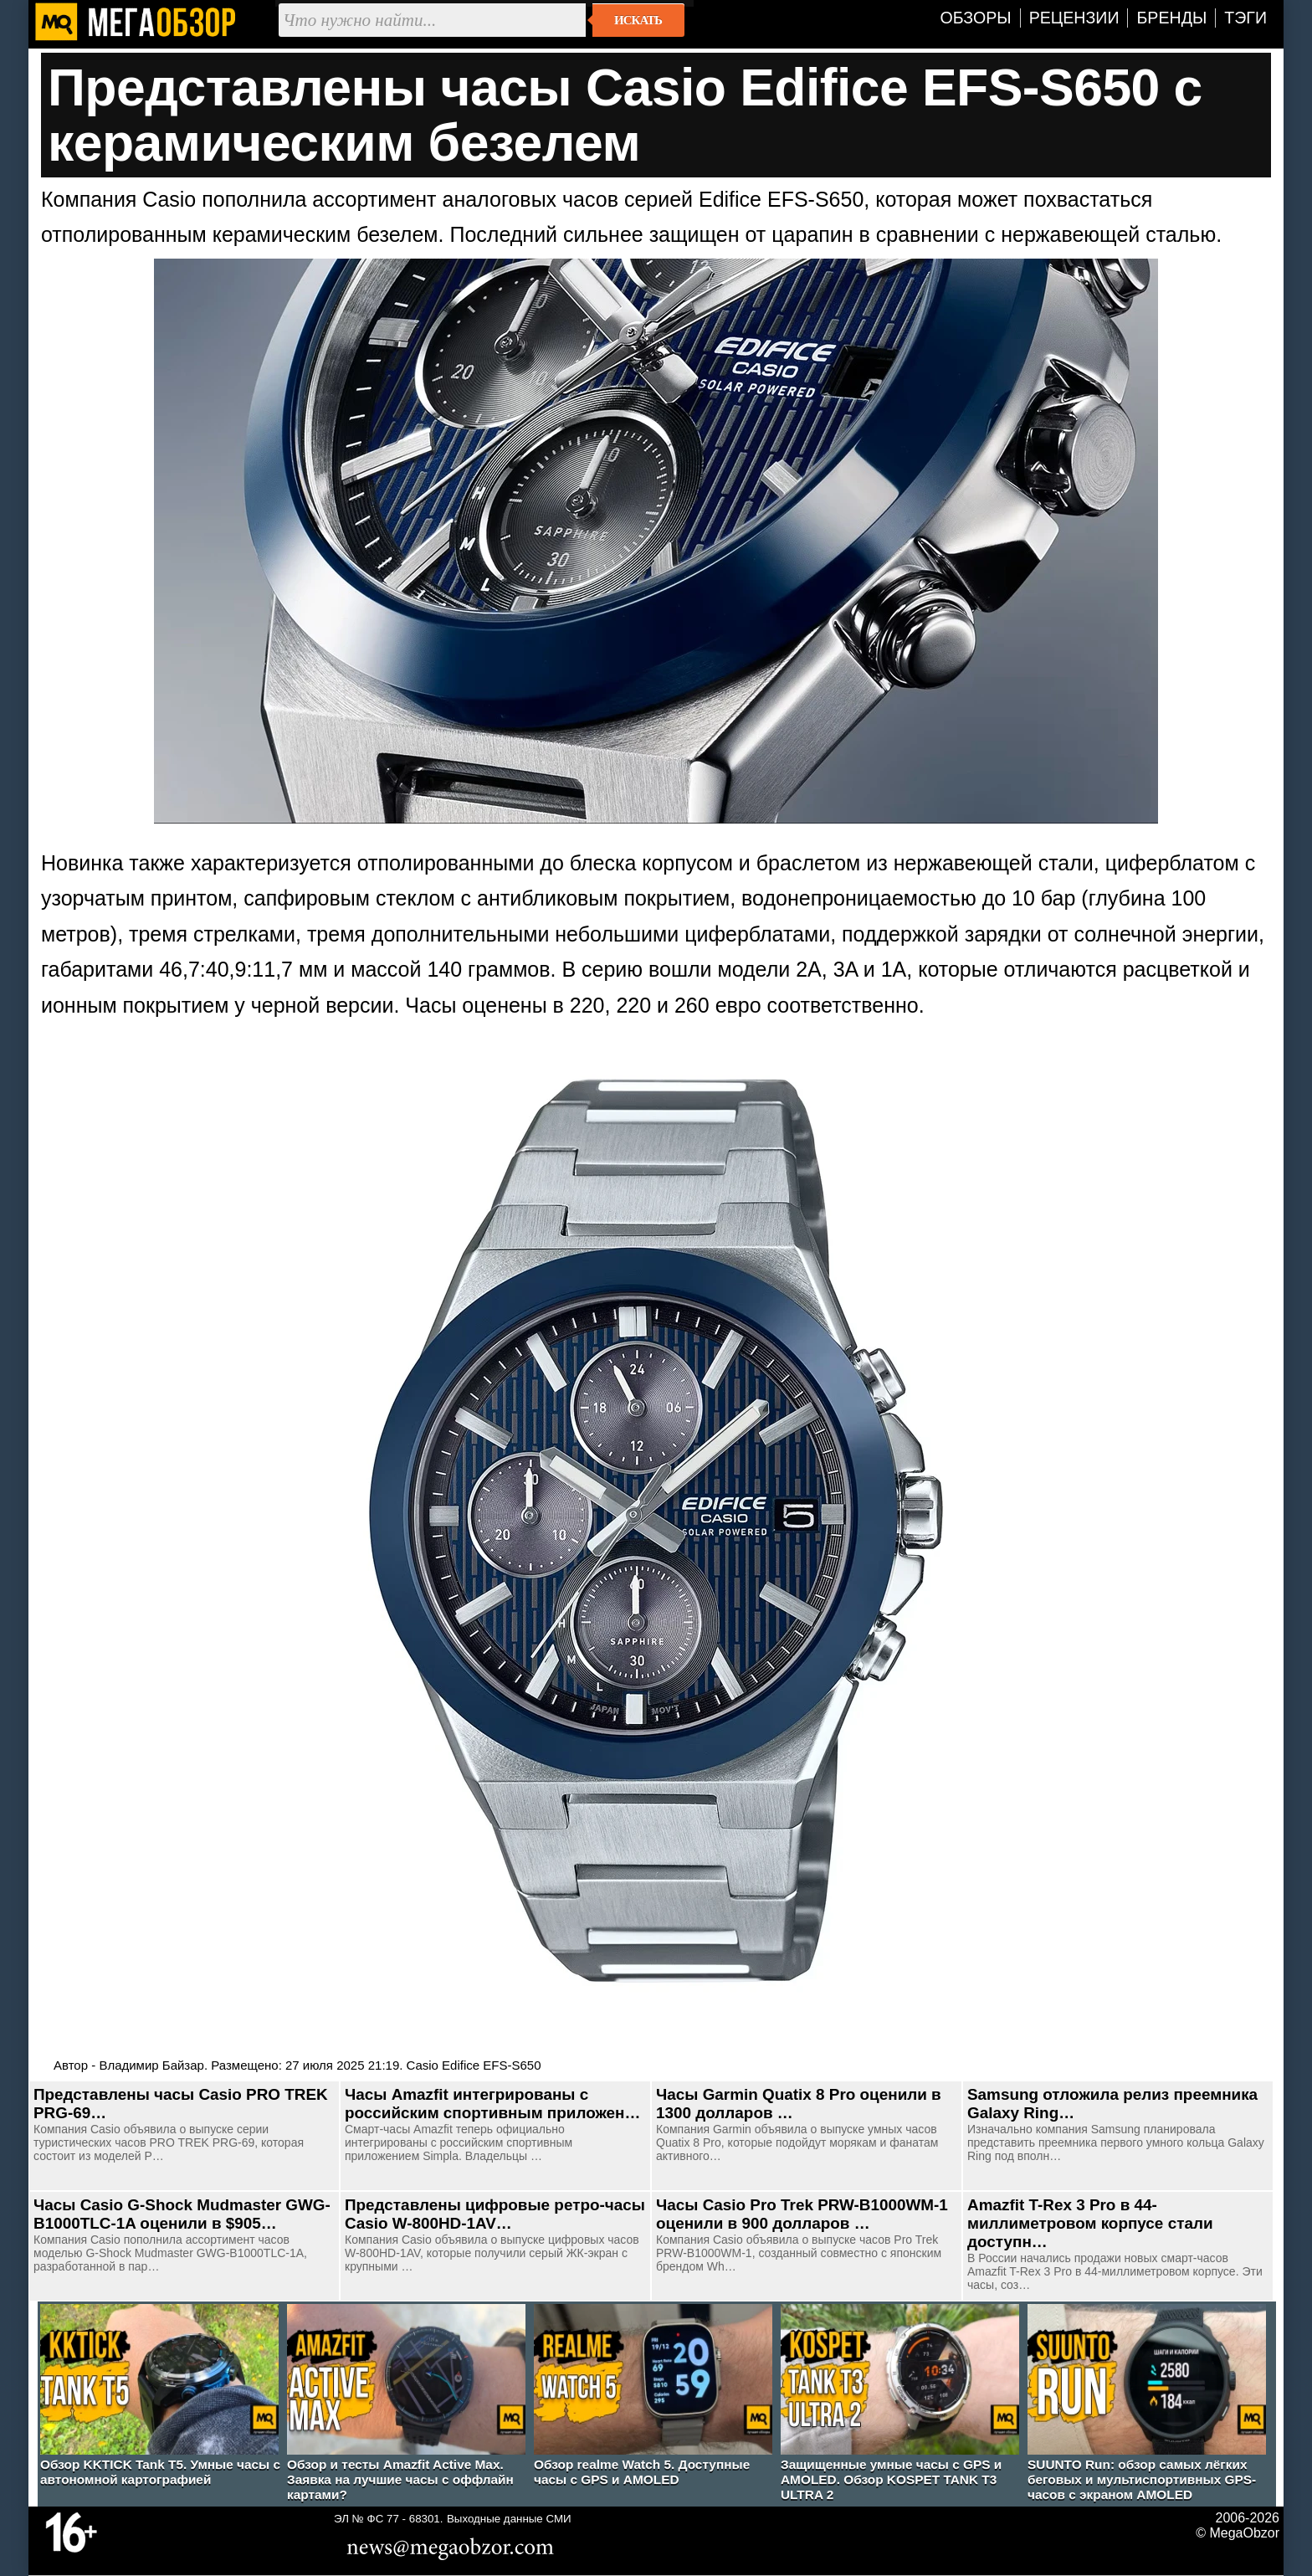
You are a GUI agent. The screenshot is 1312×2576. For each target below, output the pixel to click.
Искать (638, 20)
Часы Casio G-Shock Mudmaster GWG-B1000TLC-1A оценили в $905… (182, 2214)
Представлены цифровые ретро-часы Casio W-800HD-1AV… (495, 2214)
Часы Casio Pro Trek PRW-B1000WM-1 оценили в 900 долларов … (802, 2214)
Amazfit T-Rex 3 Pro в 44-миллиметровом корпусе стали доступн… (1090, 2223)
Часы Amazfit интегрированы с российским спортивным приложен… (492, 2104)
